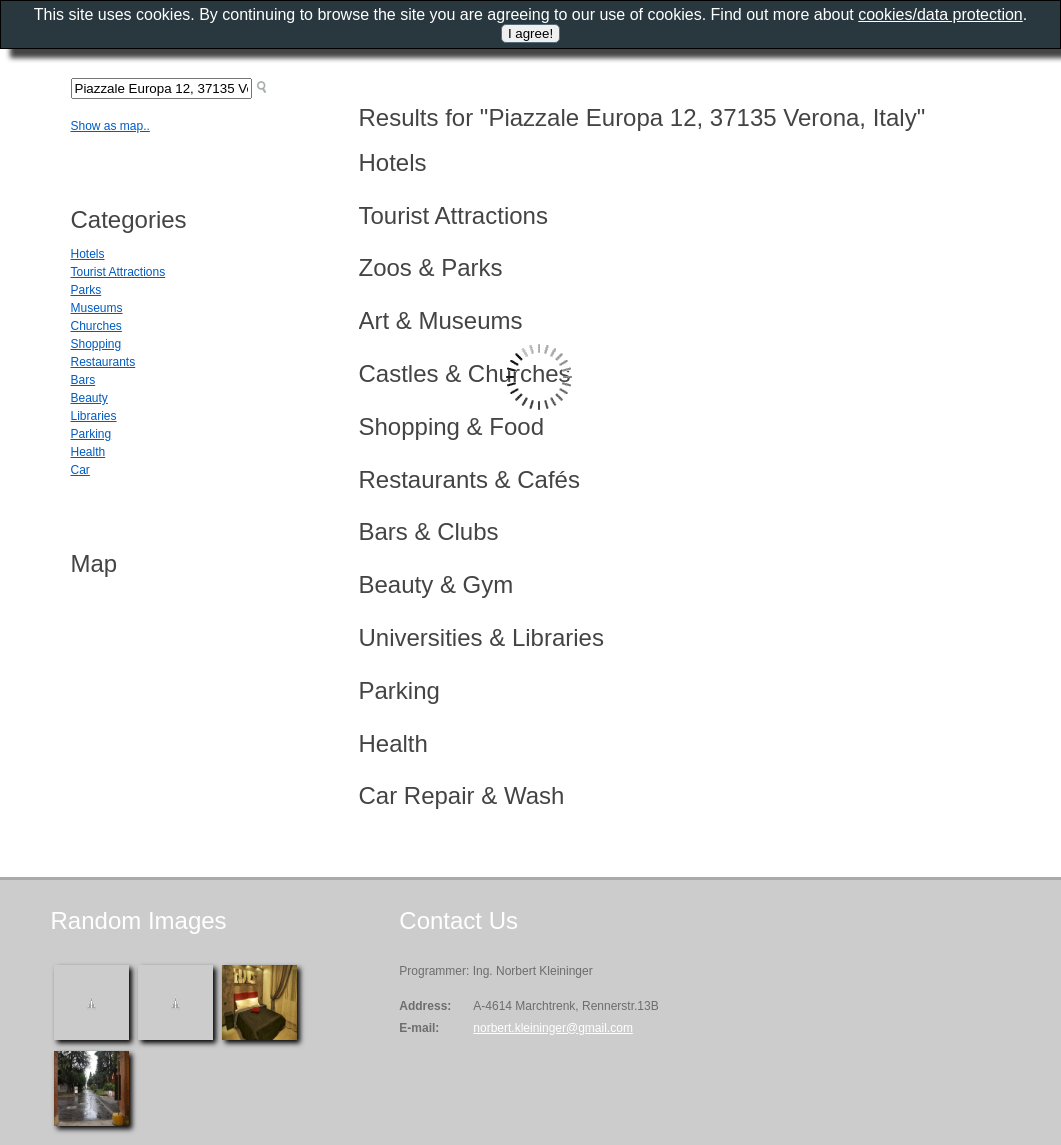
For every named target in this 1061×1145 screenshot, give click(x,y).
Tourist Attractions (118, 272)
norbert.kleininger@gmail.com (553, 1028)
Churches (96, 326)
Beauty (89, 398)
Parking (91, 434)
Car (80, 470)
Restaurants (103, 362)
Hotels (88, 254)
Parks (86, 290)
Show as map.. (110, 126)
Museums (97, 308)
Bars (83, 380)
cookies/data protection (940, 14)
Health (88, 452)
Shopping (96, 344)
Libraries (94, 416)
